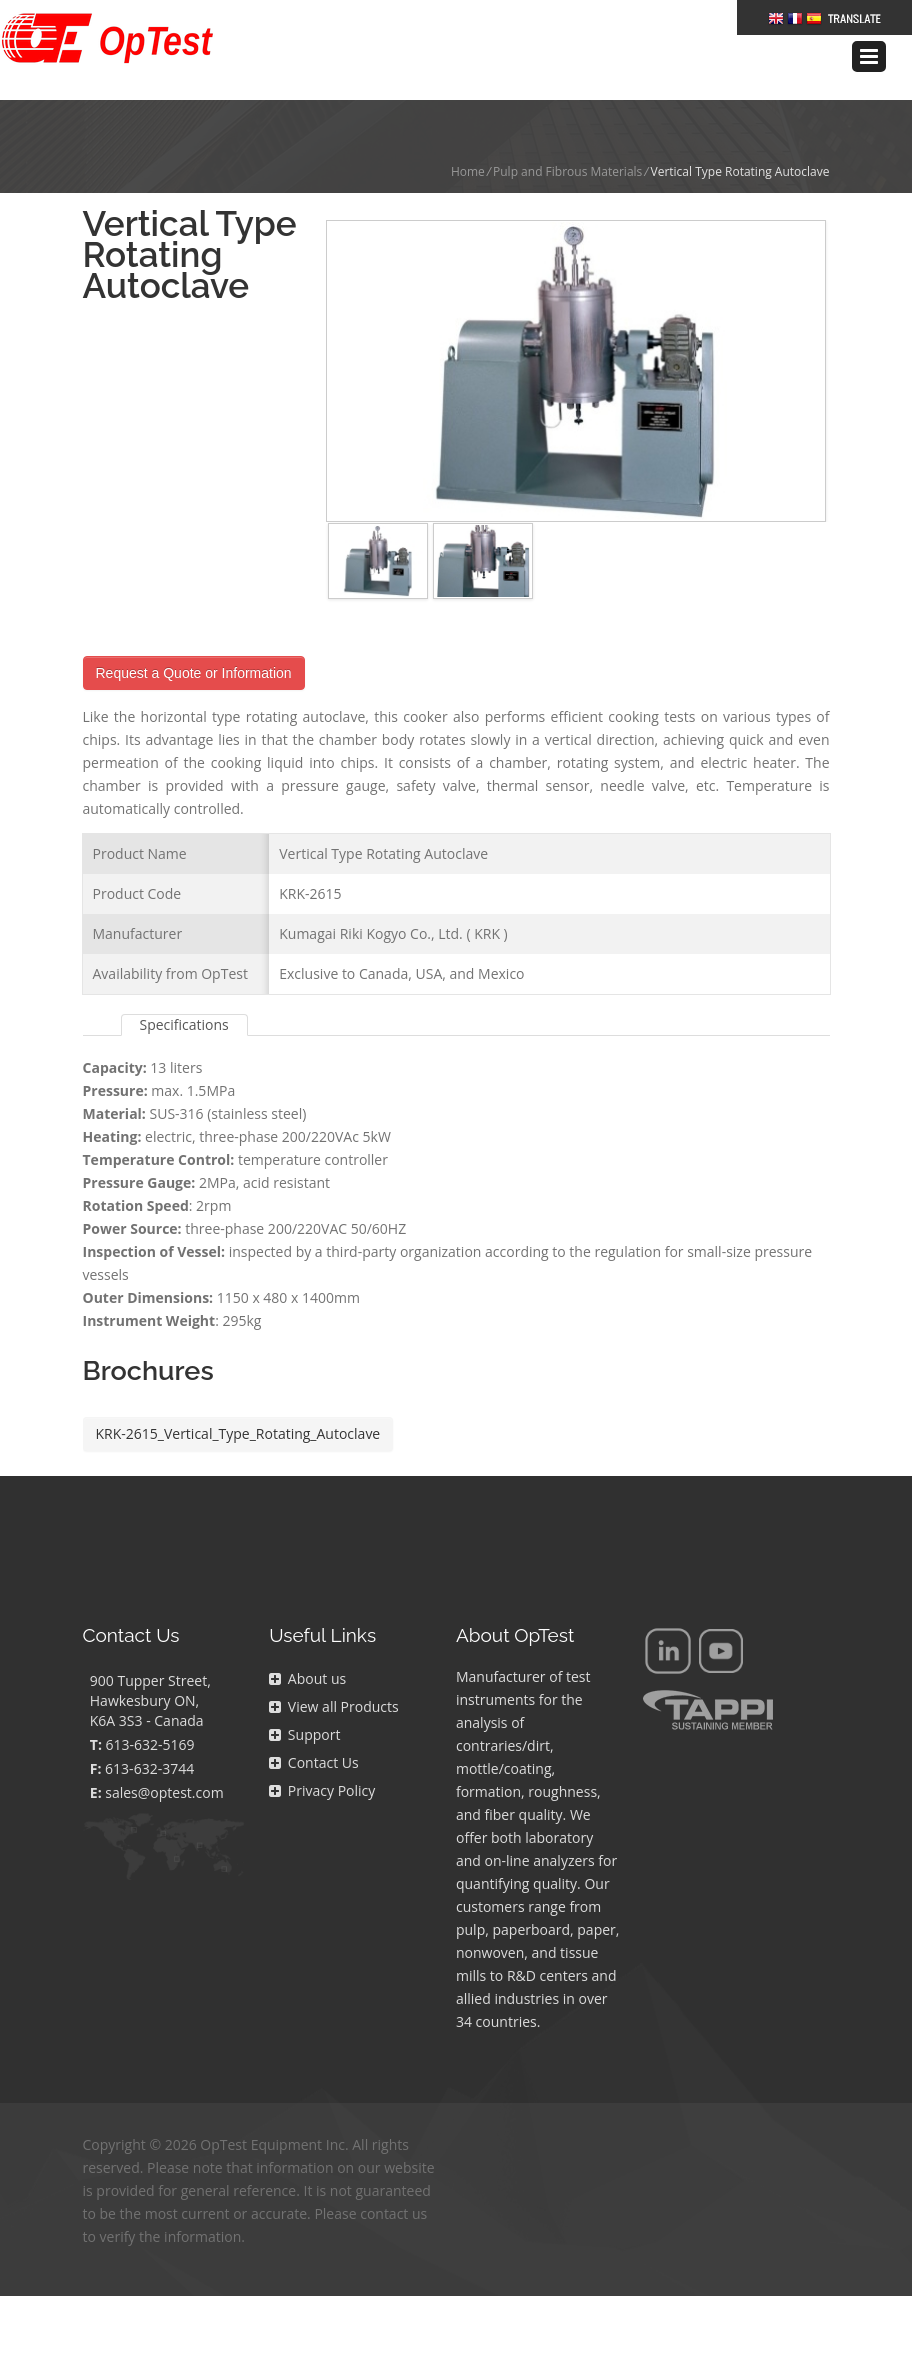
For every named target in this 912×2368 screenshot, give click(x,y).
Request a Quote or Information (194, 643)
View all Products (333, 1676)
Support (304, 1704)
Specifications (184, 994)
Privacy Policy (322, 1760)
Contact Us (313, 1732)
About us (307, 1648)
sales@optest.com (164, 1762)
